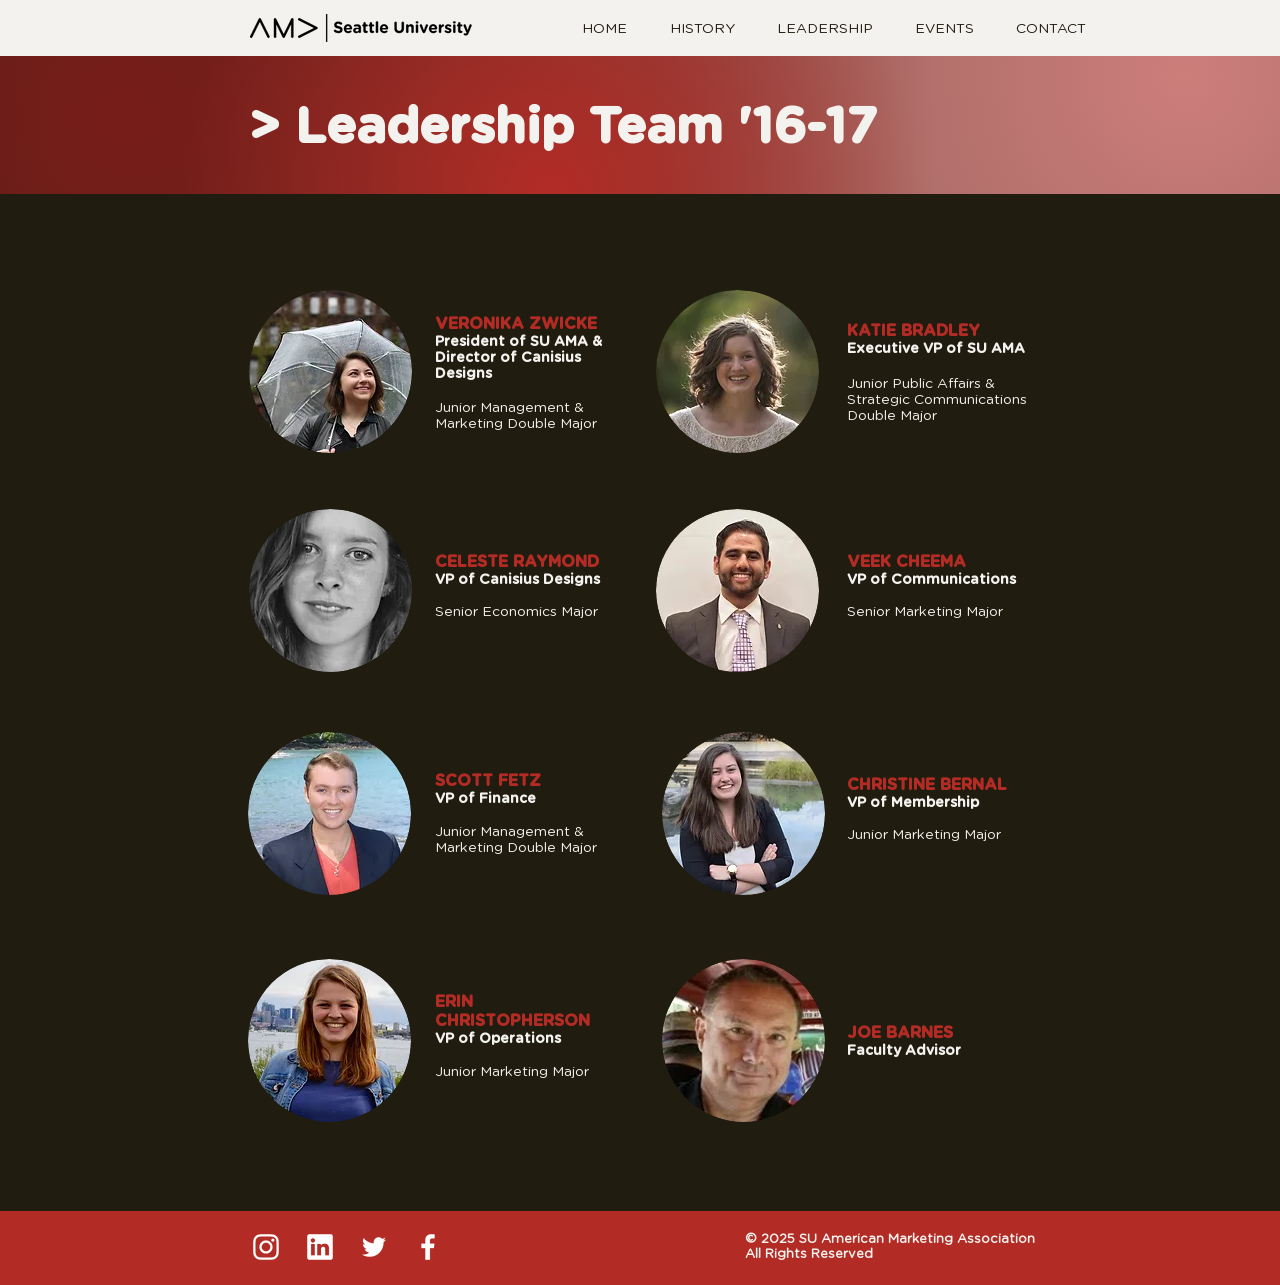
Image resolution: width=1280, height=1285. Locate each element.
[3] (374, 1247)
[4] (428, 1247)
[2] (320, 1247)
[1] (266, 1247)
